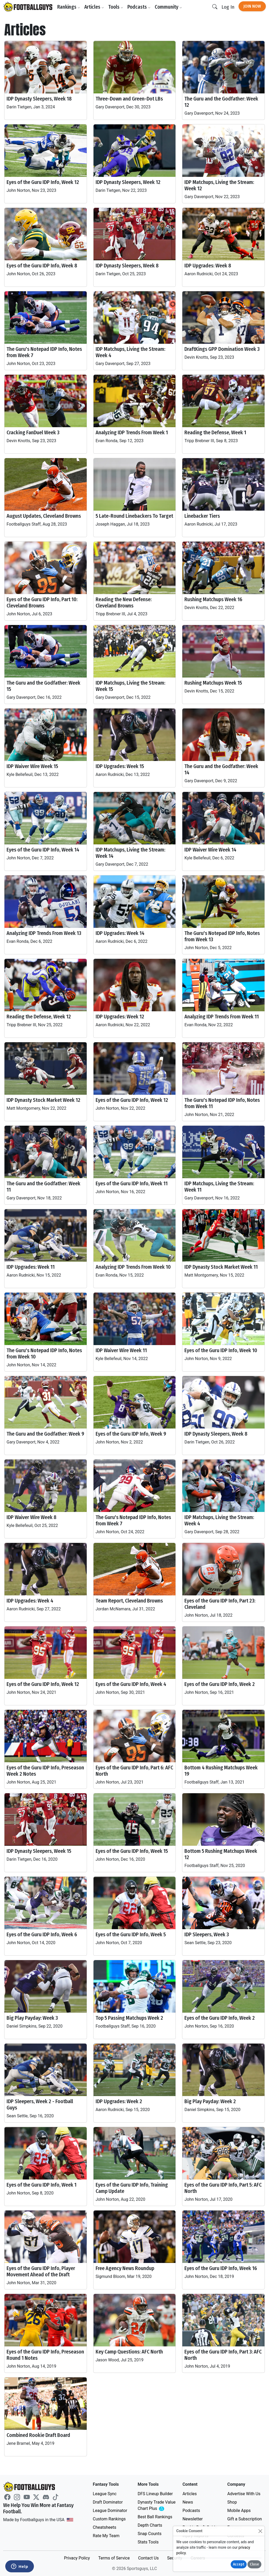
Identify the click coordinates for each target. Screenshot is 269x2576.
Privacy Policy (77, 2558)
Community (168, 7)
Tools (115, 7)
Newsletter (193, 2518)
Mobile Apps (239, 2510)
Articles (94, 7)
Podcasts (139, 7)
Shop (232, 2502)
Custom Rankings (109, 2518)
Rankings (68, 7)
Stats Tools (148, 2542)
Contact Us (148, 2558)
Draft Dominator (108, 2502)
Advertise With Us (243, 2493)
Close (254, 2564)
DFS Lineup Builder (155, 2493)
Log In (227, 7)
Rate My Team (106, 2535)
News (188, 2502)
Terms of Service (114, 2558)
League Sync (104, 2493)
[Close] (260, 2531)
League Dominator (110, 2510)
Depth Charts (150, 2525)
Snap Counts (150, 2533)
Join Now (252, 6)
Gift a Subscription (244, 2518)
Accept (238, 2564)
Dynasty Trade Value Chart (157, 2505)
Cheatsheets (104, 2527)
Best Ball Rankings (155, 2516)
